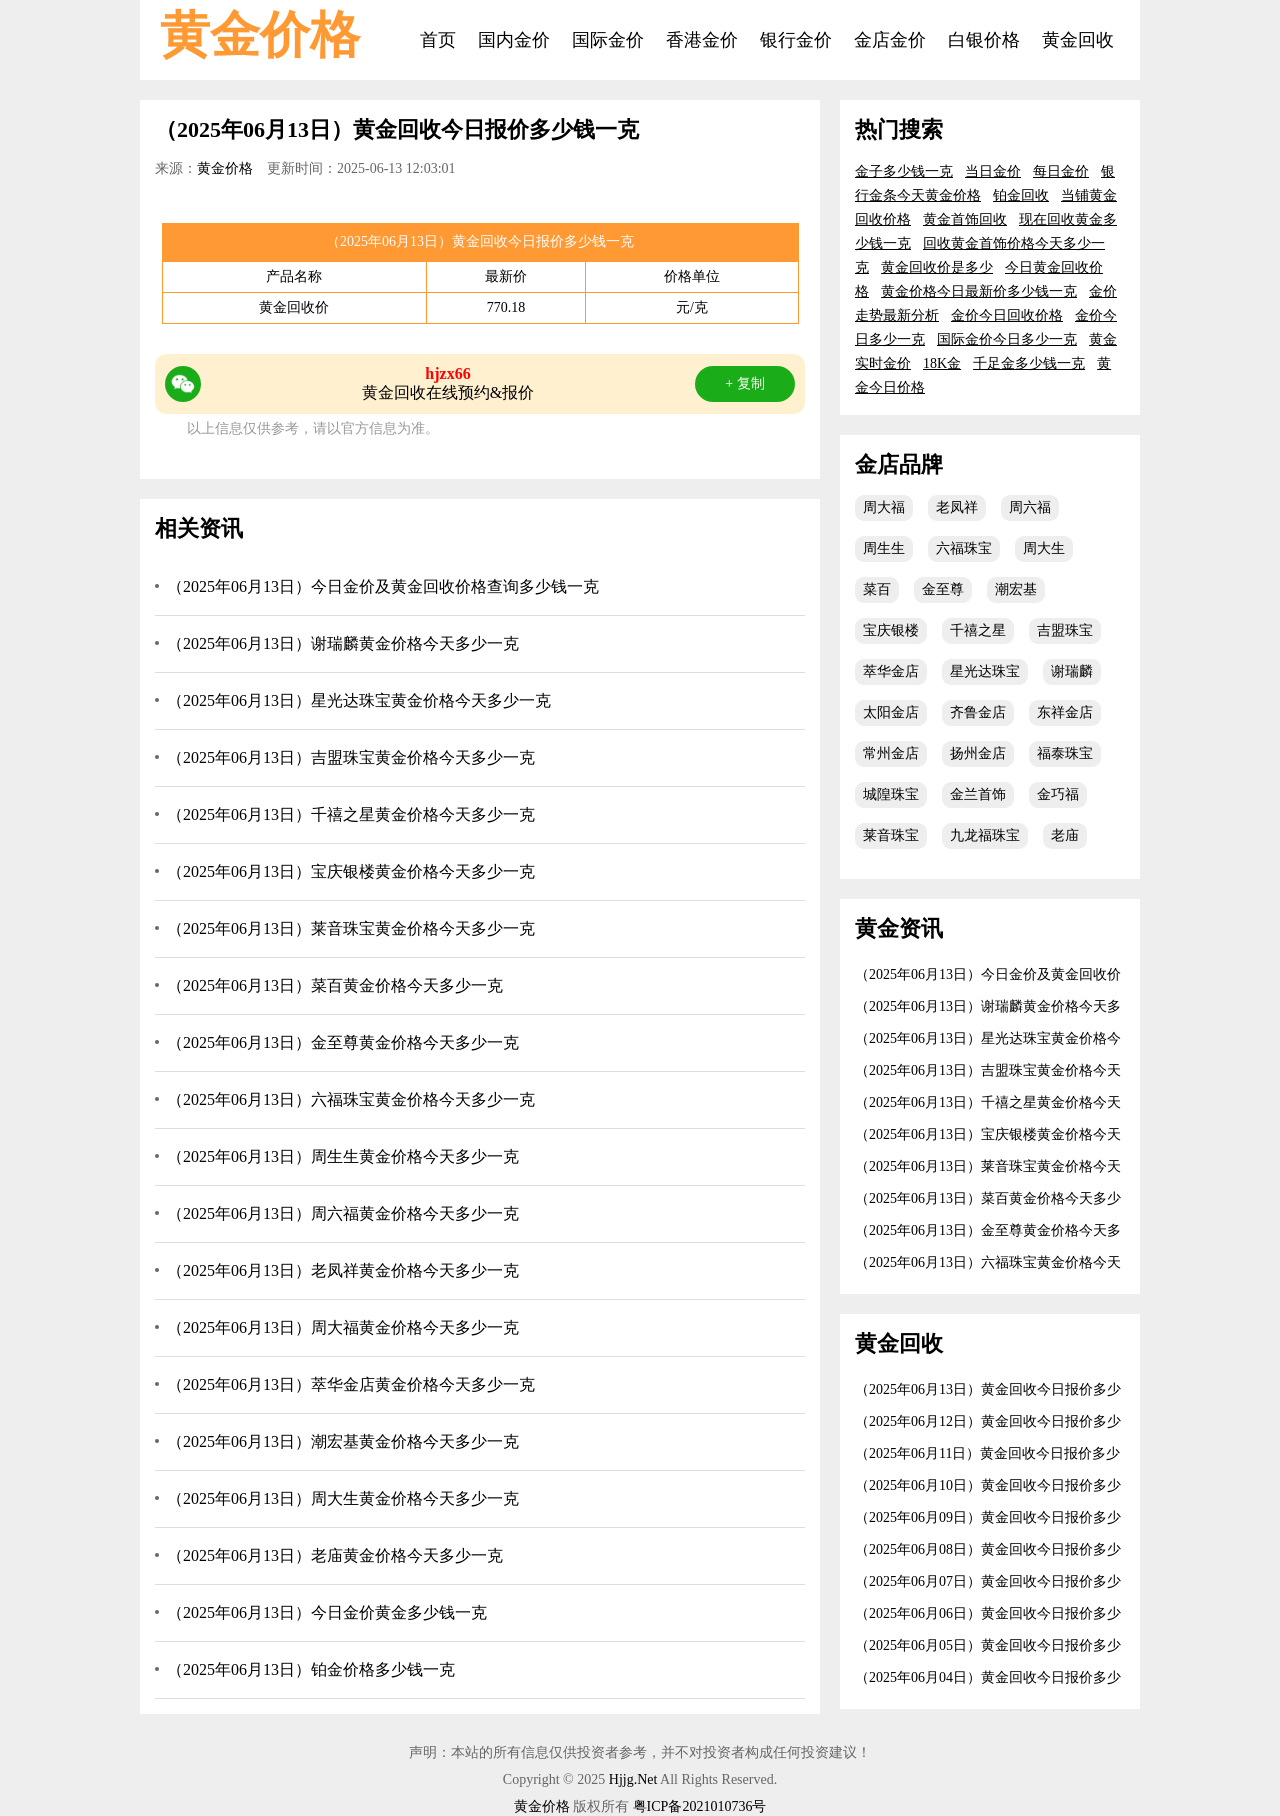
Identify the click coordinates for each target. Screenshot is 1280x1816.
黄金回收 (1078, 40)
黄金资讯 (899, 928)
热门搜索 (899, 129)
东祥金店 (1065, 712)
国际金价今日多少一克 (1007, 339)
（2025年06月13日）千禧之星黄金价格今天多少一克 (351, 814)
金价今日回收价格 (1007, 315)
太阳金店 (891, 712)
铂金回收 (1021, 195)
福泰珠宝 (1065, 753)
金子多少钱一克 (904, 171)
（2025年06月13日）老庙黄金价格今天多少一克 (335, 1555)
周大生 (1044, 548)
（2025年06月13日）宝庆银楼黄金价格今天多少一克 (351, 871)
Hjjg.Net (633, 1779)
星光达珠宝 (985, 671)
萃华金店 (891, 671)
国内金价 (514, 40)
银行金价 (796, 40)
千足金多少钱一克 (1029, 363)
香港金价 (702, 40)
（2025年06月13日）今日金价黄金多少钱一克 (327, 1612)
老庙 (1065, 835)
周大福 (884, 507)
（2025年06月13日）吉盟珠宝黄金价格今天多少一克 (351, 757)
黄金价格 (260, 35)
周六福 (1030, 507)
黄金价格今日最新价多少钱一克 (979, 291)
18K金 (942, 363)
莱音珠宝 (891, 835)
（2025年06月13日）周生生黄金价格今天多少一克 (343, 1156)
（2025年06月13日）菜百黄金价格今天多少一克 (335, 985)
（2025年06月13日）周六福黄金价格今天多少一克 (343, 1213)
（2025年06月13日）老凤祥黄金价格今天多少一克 (343, 1270)
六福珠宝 (964, 548)
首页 (438, 40)
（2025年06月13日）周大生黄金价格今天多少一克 (343, 1498)
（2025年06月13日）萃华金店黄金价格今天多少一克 (351, 1384)
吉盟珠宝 (1065, 630)
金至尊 (943, 589)
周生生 (884, 548)
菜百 (877, 589)
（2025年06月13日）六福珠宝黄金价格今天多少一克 (351, 1099)
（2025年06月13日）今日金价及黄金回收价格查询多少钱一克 (383, 586)
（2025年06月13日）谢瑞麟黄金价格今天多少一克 (343, 643)
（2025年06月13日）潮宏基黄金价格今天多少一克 (343, 1441)
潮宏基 (1016, 589)
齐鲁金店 (978, 712)
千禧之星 (978, 630)
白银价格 (984, 40)
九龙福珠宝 (985, 835)
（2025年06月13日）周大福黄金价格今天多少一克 (343, 1327)
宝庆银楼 (891, 630)
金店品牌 (899, 464)
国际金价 (608, 40)
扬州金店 (978, 753)
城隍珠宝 (891, 794)
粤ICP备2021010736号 (700, 1806)
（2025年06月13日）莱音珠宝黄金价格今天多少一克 (351, 928)
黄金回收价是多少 (937, 267)
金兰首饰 (978, 794)
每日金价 (1061, 171)
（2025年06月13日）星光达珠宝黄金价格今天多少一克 (359, 700)
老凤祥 (957, 507)
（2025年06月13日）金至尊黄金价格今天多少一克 (343, 1042)
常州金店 (891, 753)
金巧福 (1058, 794)
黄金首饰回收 (965, 219)
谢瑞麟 (1072, 671)
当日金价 (993, 171)
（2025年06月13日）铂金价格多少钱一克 (311, 1669)
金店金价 (890, 40)
